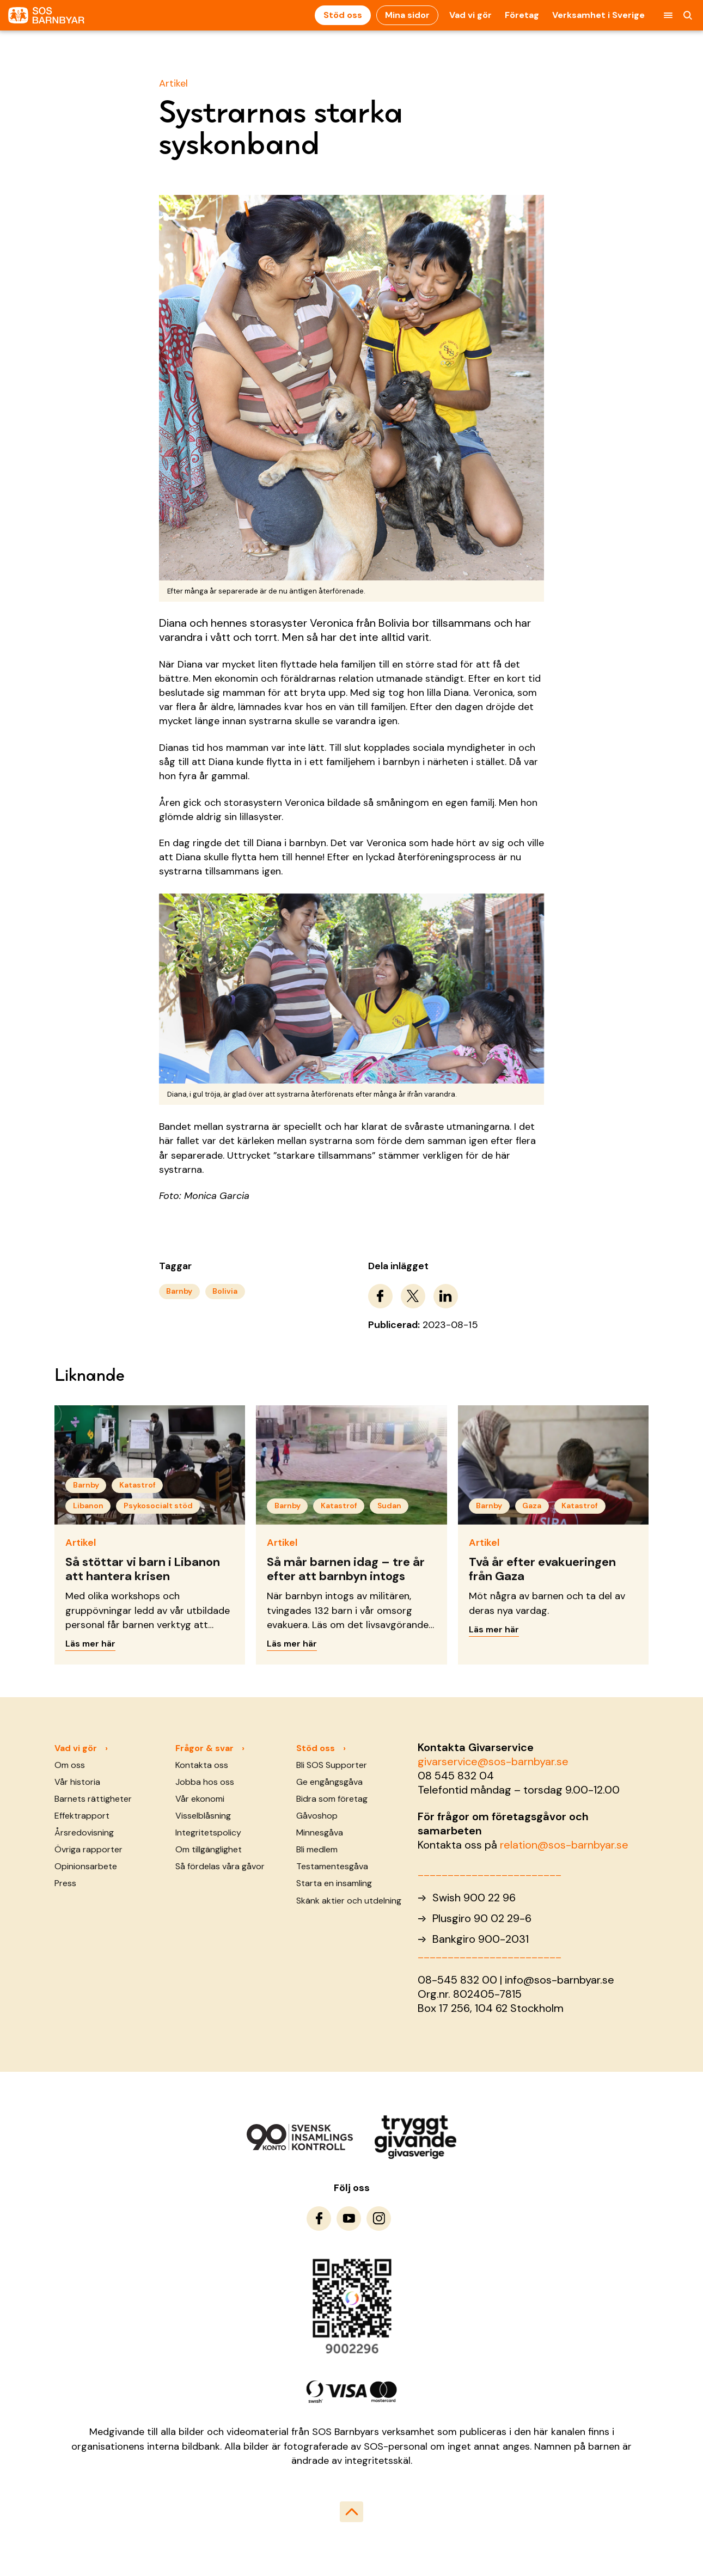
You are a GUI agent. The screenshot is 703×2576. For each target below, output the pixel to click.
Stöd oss (342, 15)
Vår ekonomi (199, 1798)
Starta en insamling (334, 1883)
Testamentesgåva (332, 1866)
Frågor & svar (204, 1748)
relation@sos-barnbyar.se (564, 1845)
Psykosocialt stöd (158, 1505)
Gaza (531, 1505)
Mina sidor (407, 15)
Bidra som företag (332, 1798)
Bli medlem (317, 1849)
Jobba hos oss (204, 1782)
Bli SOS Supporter (331, 1765)
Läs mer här (90, 1643)
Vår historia (77, 1782)
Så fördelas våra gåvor (220, 1866)
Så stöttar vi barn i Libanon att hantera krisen (142, 1569)
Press (65, 1883)
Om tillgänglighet (208, 1849)
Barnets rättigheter (93, 1798)
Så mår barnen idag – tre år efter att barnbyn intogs (346, 1569)
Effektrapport (81, 1815)
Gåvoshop (317, 1815)
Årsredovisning (84, 1832)
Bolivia (224, 1291)
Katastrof (137, 1485)
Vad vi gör (470, 15)
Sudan (389, 1505)
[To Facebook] (319, 2218)
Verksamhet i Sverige (598, 15)
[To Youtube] (349, 2218)
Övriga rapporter (88, 1849)
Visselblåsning (203, 1815)
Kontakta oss (201, 1765)
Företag (522, 15)
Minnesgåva (319, 1832)
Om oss (69, 1765)
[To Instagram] (378, 2218)
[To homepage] (46, 15)
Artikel (173, 83)
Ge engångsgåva (329, 1782)
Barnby (179, 1291)
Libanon (88, 1505)
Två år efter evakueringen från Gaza (542, 1569)
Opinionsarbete (85, 1866)
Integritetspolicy (208, 1832)
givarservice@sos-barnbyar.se (493, 1761)
